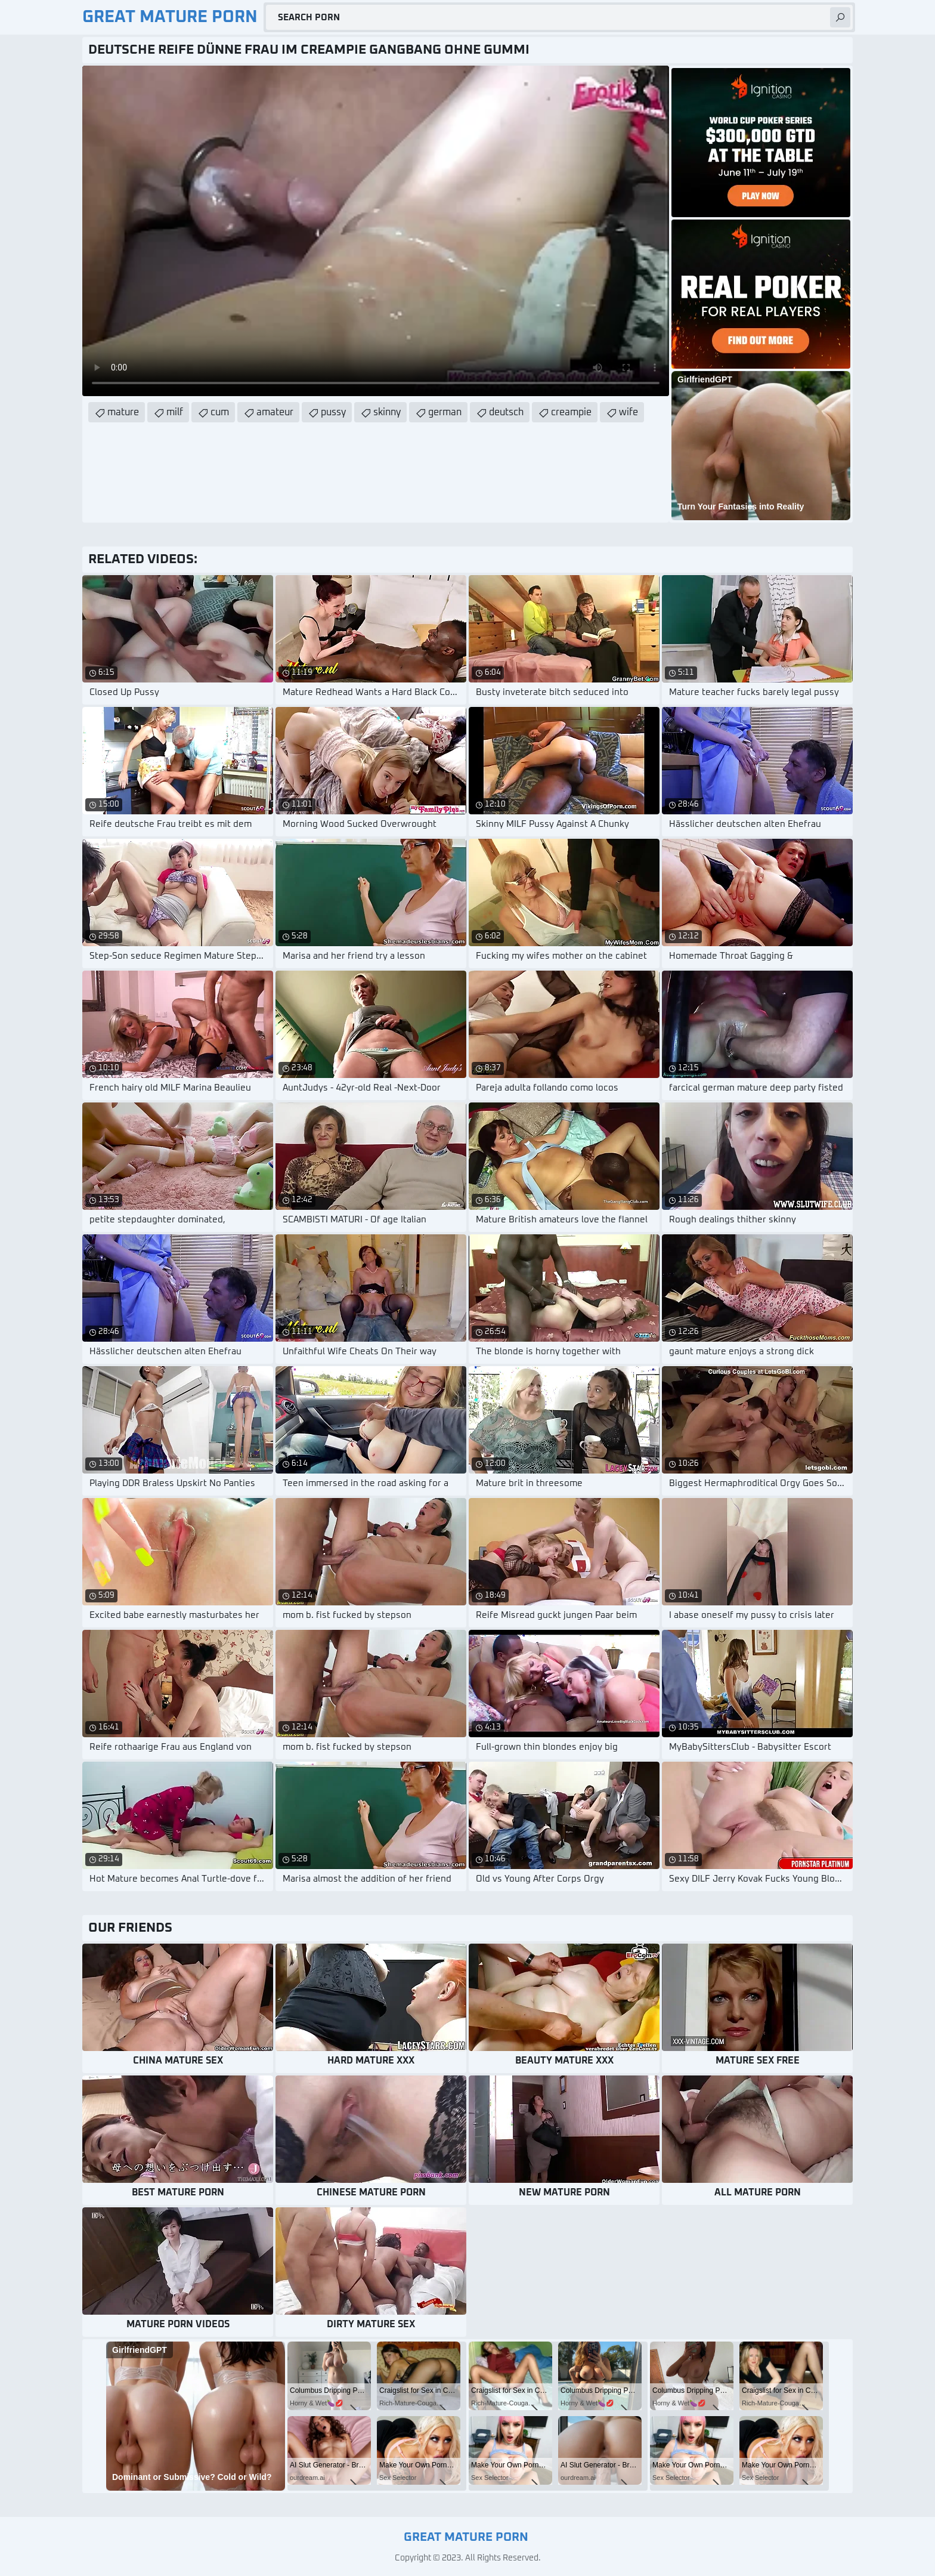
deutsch (506, 412)
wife (628, 412)
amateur (274, 412)
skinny (387, 412)
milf (174, 412)
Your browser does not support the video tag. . (375, 231)
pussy (333, 412)
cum (219, 412)
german (445, 412)
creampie (571, 412)
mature (123, 412)
